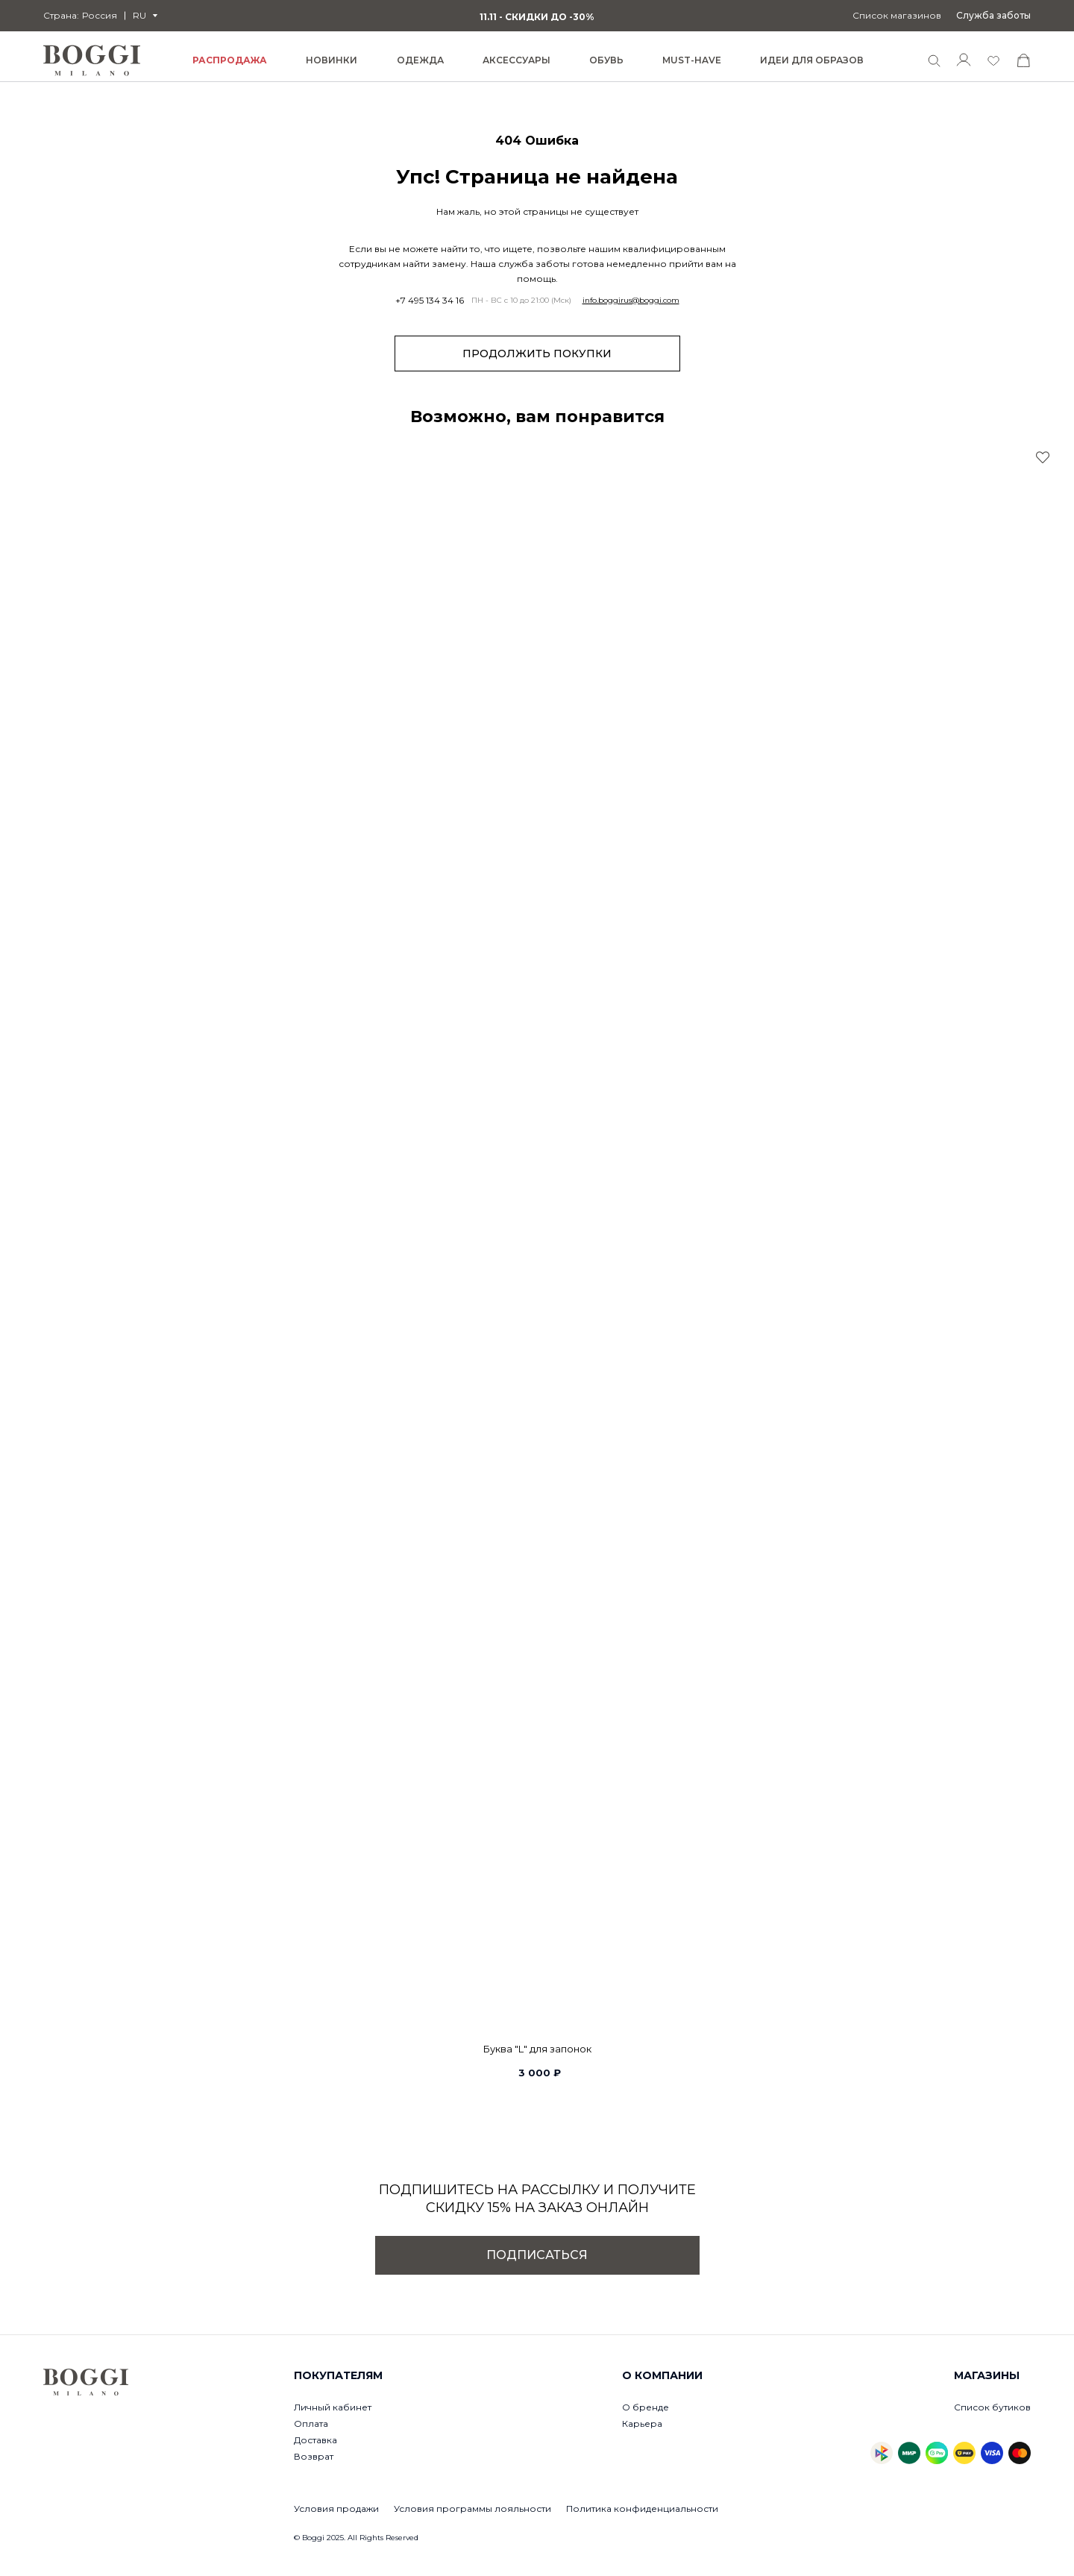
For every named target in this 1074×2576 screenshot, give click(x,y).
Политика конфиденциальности (642, 2508)
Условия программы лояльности (472, 2508)
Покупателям (338, 2375)
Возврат (313, 2456)
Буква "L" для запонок (537, 2049)
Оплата (311, 2423)
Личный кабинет (332, 2407)
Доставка (315, 2439)
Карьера (642, 2423)
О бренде (645, 2407)
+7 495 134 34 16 (429, 300)
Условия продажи (336, 2508)
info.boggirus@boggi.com (630, 300)
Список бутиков (992, 2407)
